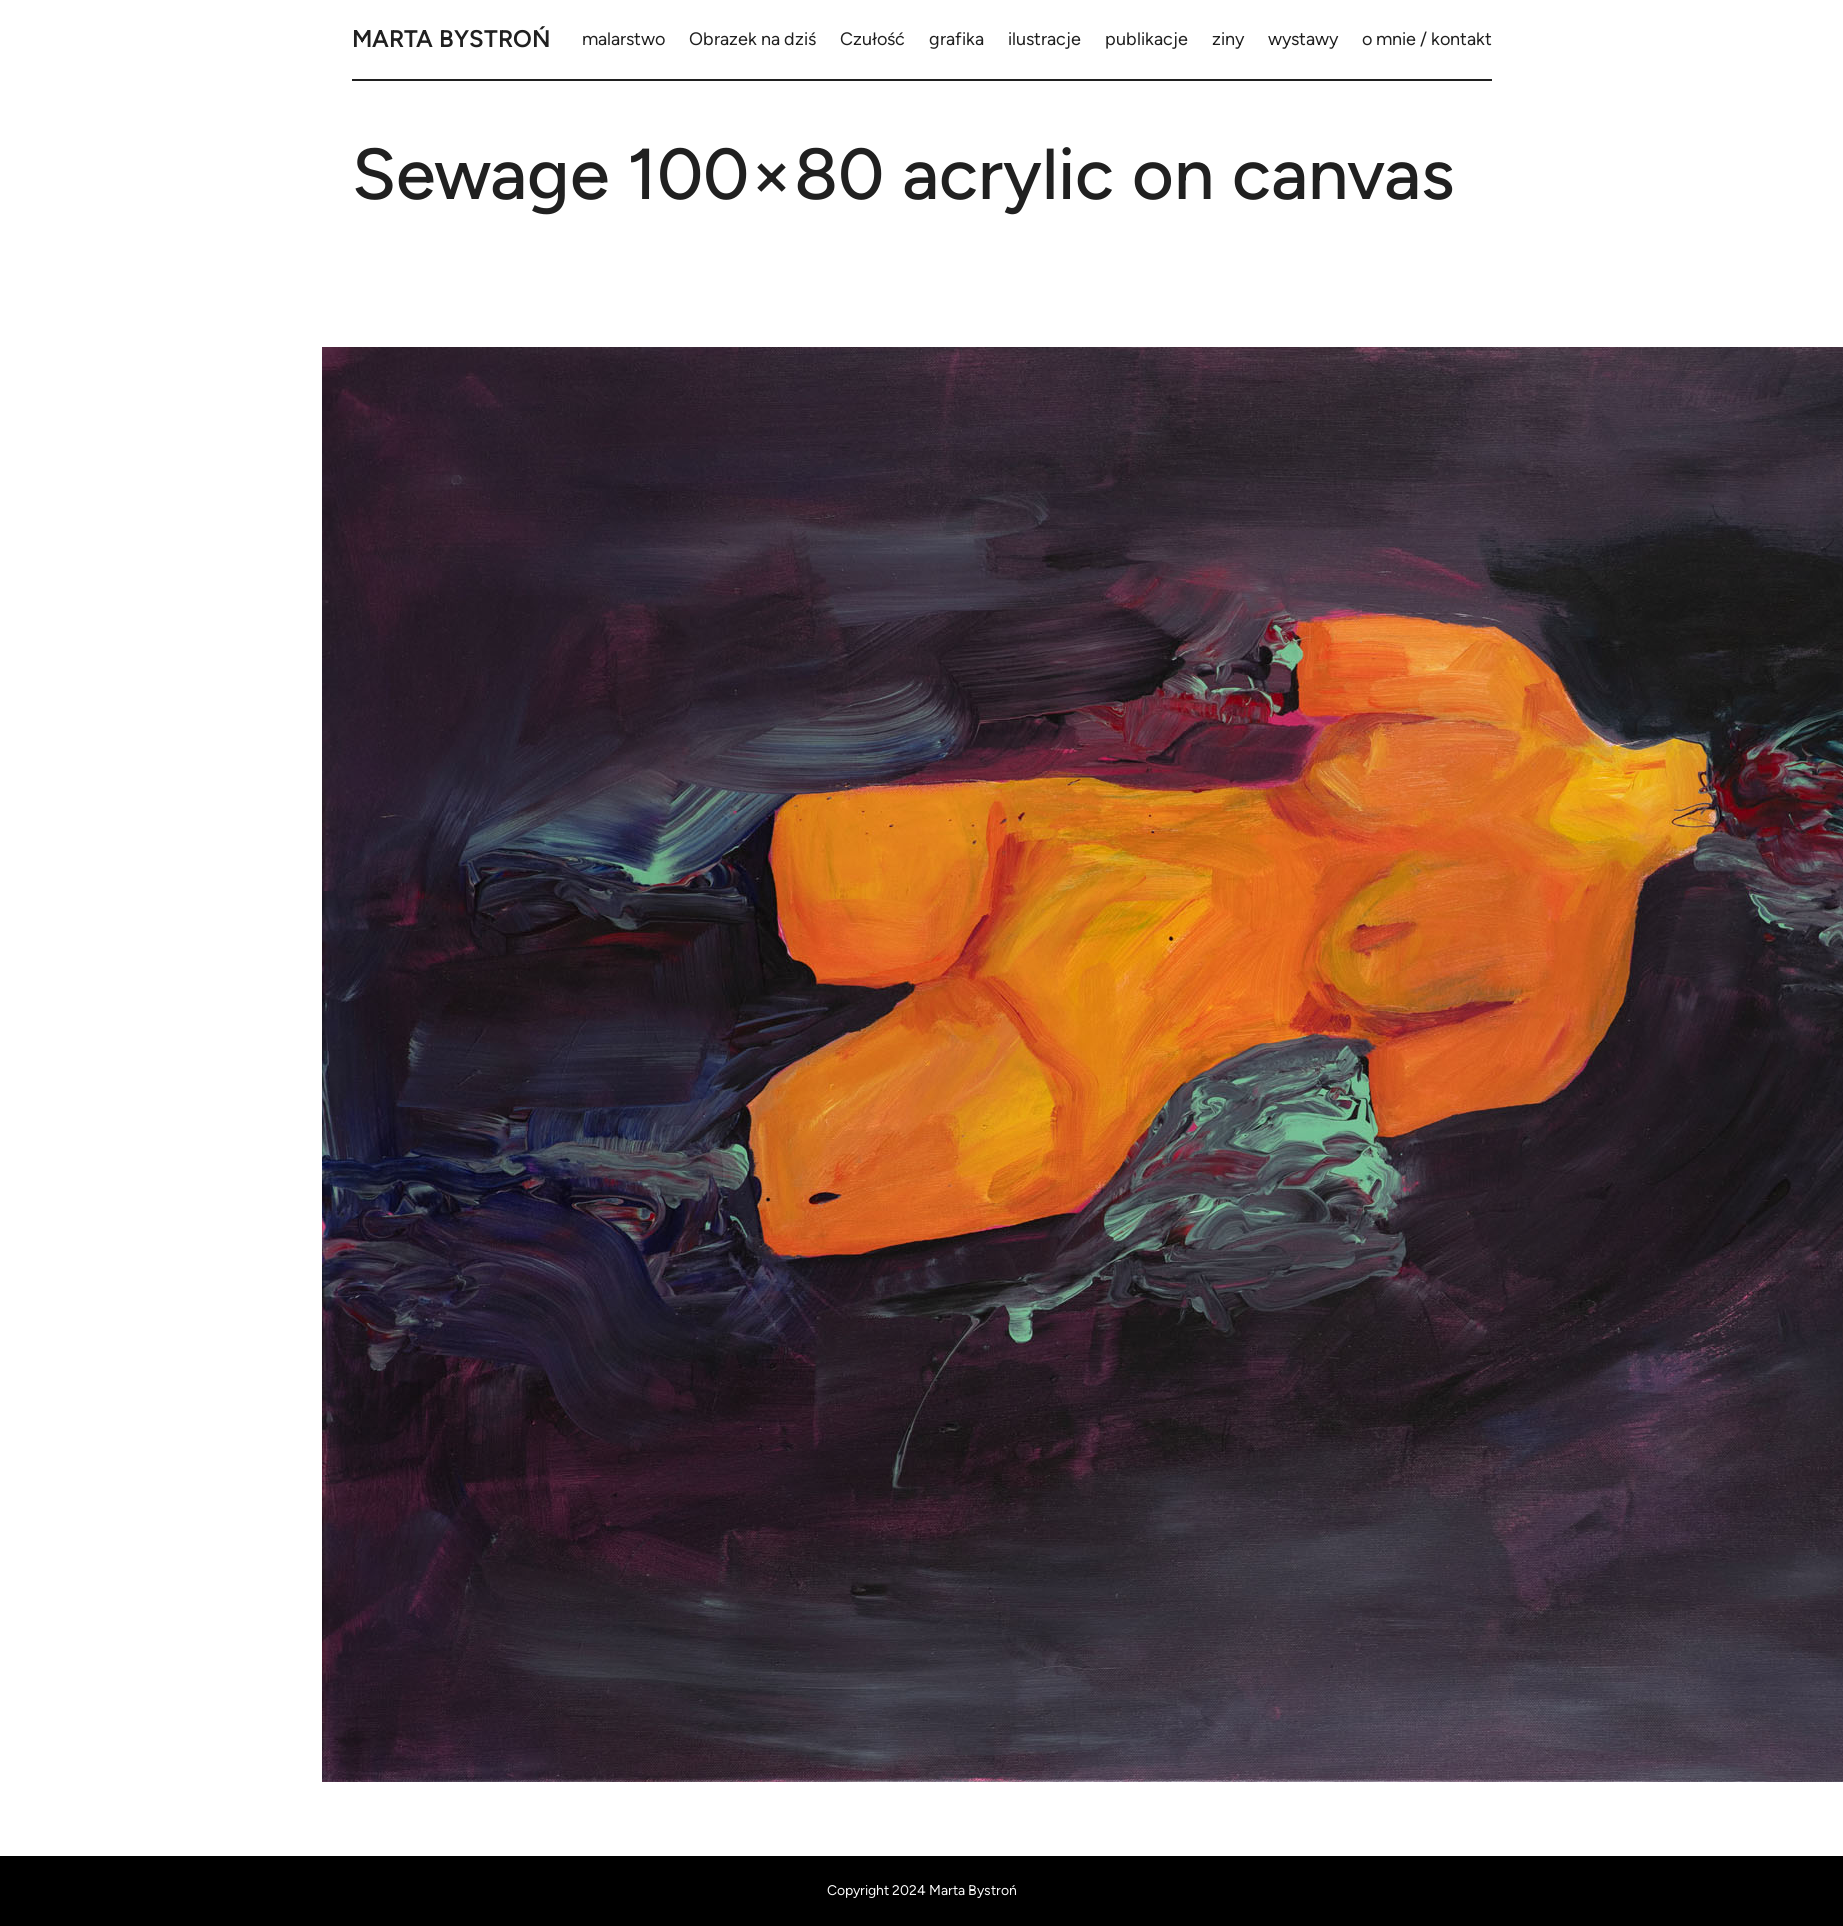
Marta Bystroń (451, 38)
